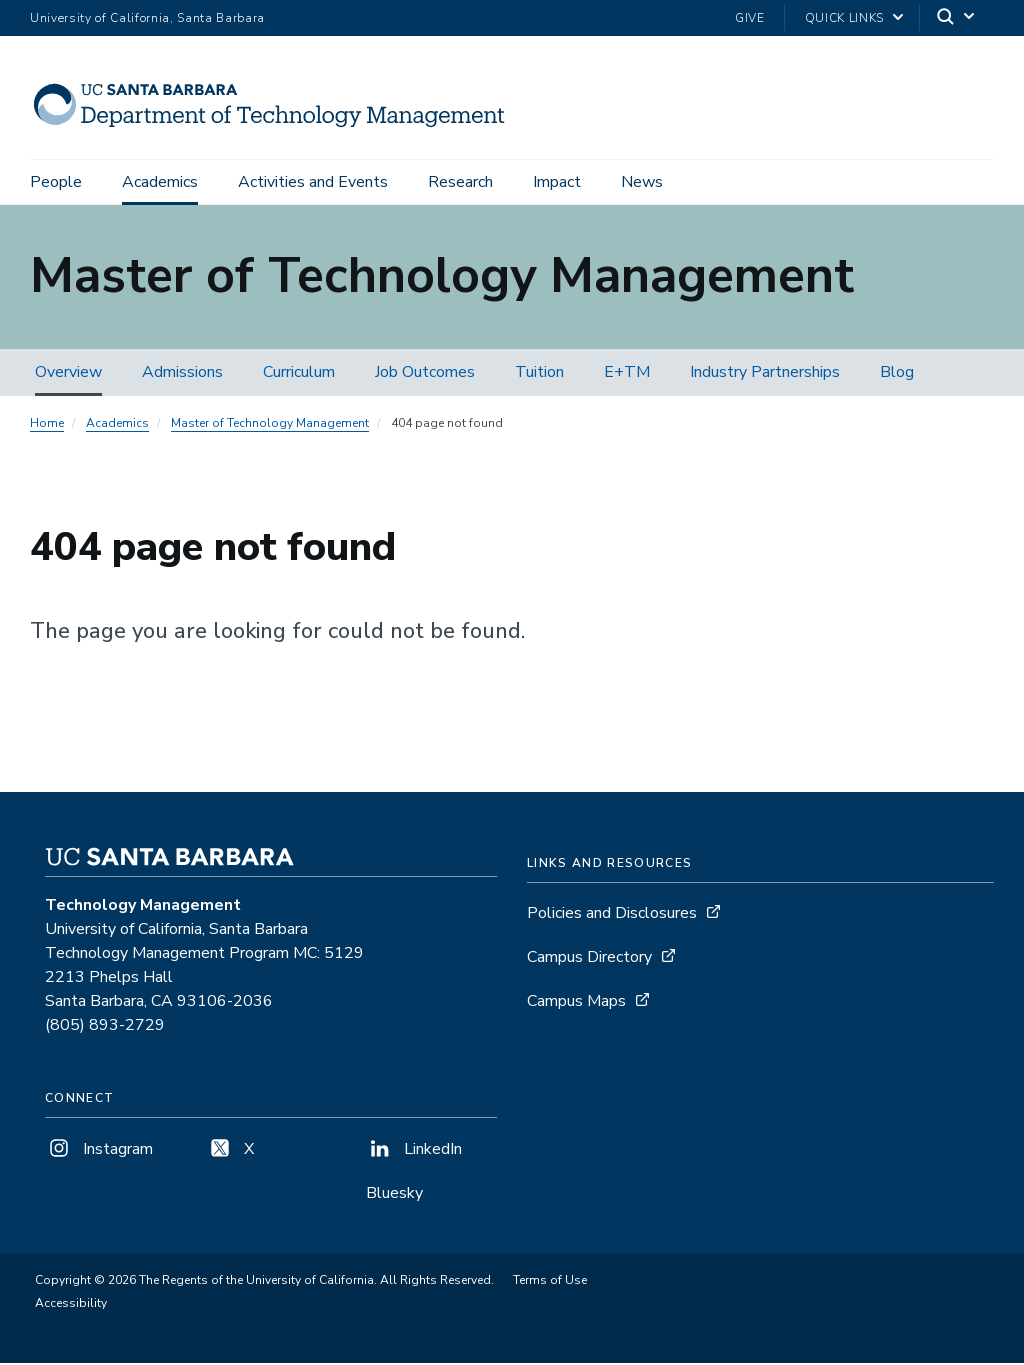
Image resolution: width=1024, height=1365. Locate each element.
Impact (557, 182)
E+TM (627, 375)
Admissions (182, 375)
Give (750, 18)
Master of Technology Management (270, 426)
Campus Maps (576, 1004)
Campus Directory (589, 960)
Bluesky (394, 1196)
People (56, 182)
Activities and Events (313, 182)
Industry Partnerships (765, 375)
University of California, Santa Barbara (147, 18)
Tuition (539, 375)
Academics (160, 182)
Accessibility (71, 1306)
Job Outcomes (425, 375)
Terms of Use (550, 1283)
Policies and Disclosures (612, 916)
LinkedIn (414, 1152)
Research (460, 182)
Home (47, 426)
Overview (68, 375)
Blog (897, 375)
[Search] (957, 18)
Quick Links (844, 18)
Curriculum (299, 375)
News (642, 182)
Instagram (99, 1152)
